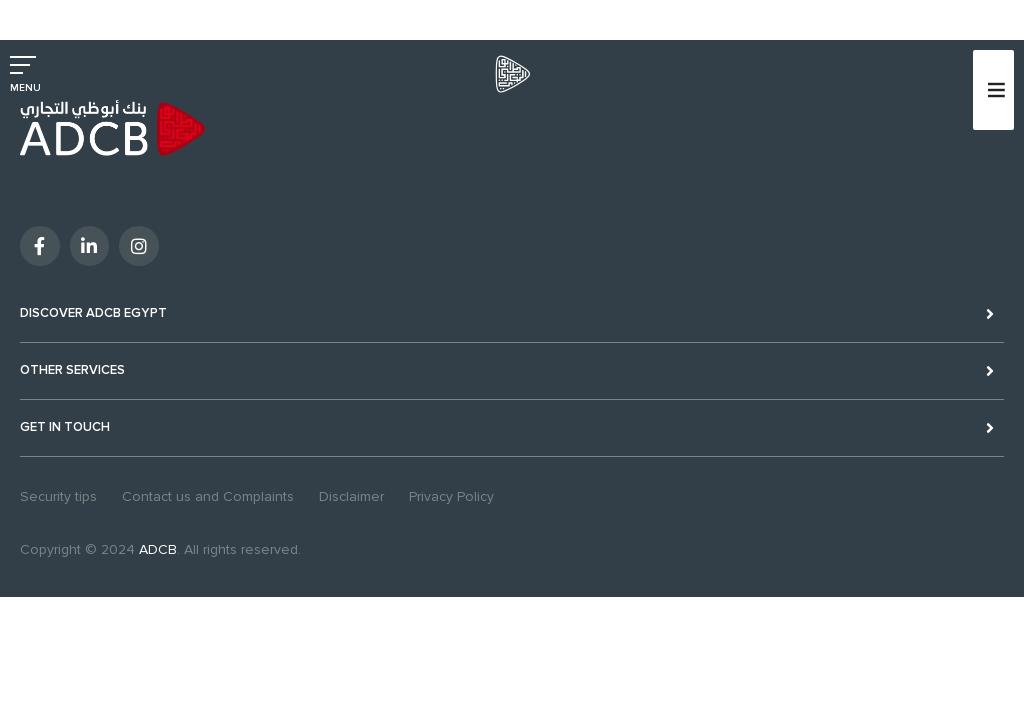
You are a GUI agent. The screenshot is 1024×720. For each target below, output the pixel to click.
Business (104, 13)
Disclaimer (351, 496)
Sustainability (263, 13)
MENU (25, 88)
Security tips (58, 496)
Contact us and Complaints (208, 496)
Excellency (178, 13)
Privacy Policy (451, 496)
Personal (35, 13)
